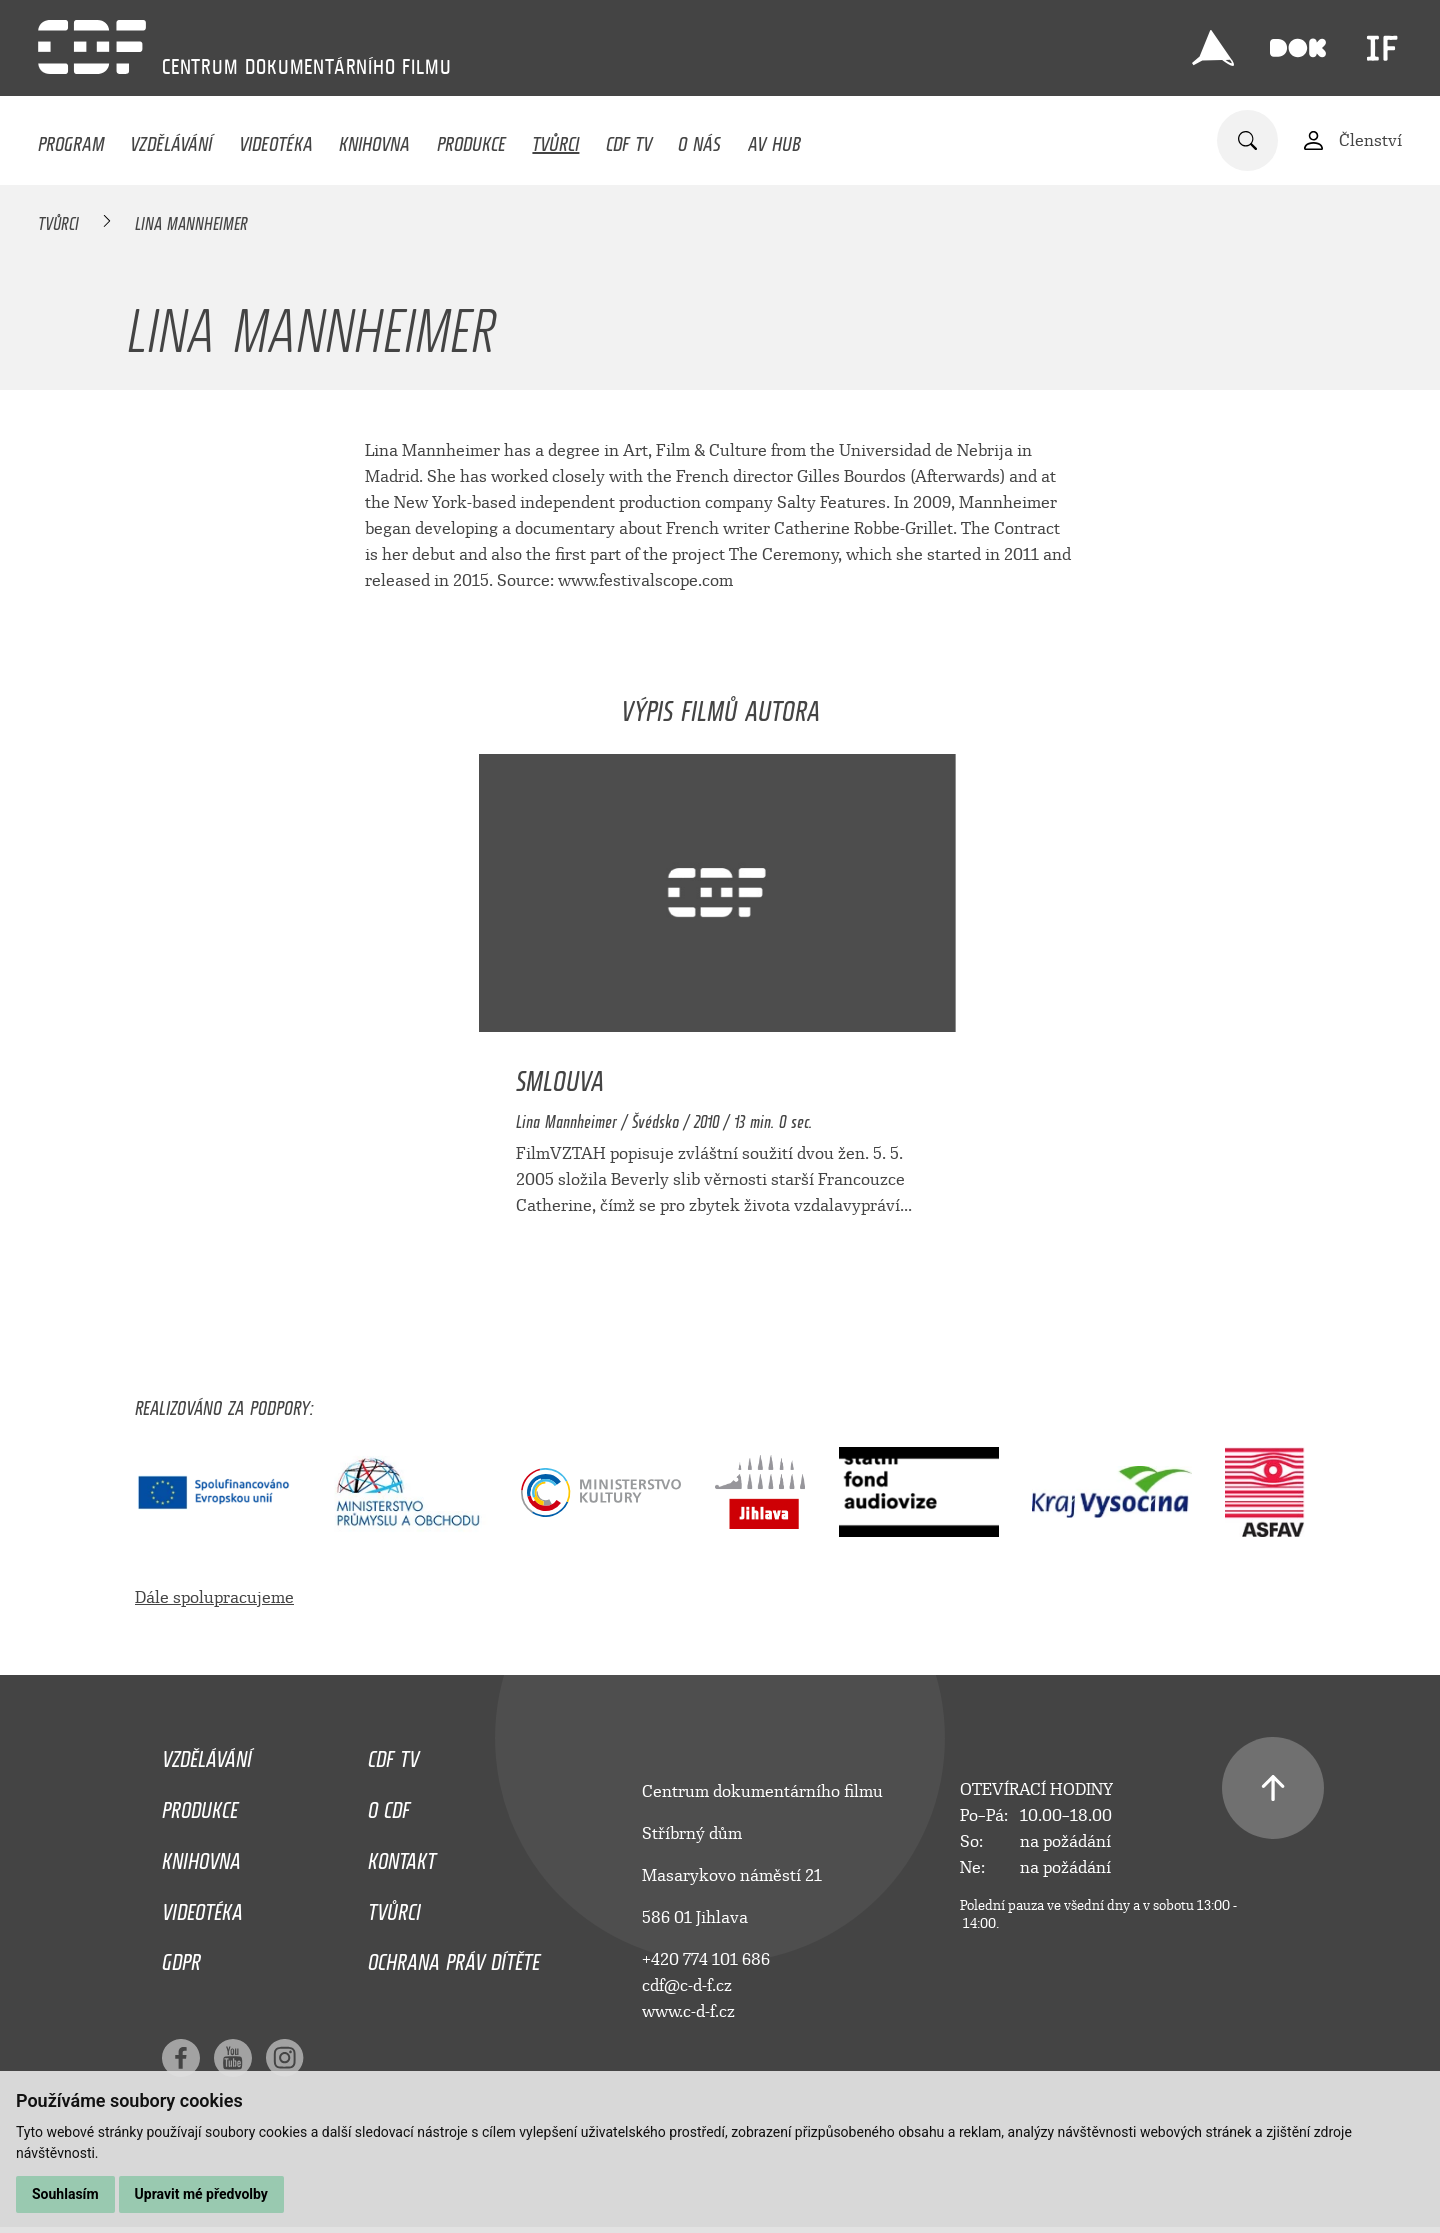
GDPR (181, 1957)
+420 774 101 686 (706, 1959)
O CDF (389, 1805)
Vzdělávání (171, 139)
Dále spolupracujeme (214, 1597)
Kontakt (402, 1856)
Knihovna (374, 139)
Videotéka (276, 139)
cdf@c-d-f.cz (687, 1985)
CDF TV (629, 139)
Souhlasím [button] (65, 2194)
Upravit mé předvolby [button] (201, 2194)
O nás (699, 139)
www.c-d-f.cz (688, 2011)
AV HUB (774, 139)
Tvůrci (555, 139)
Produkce (471, 139)
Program (71, 139)
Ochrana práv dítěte (454, 1957)
